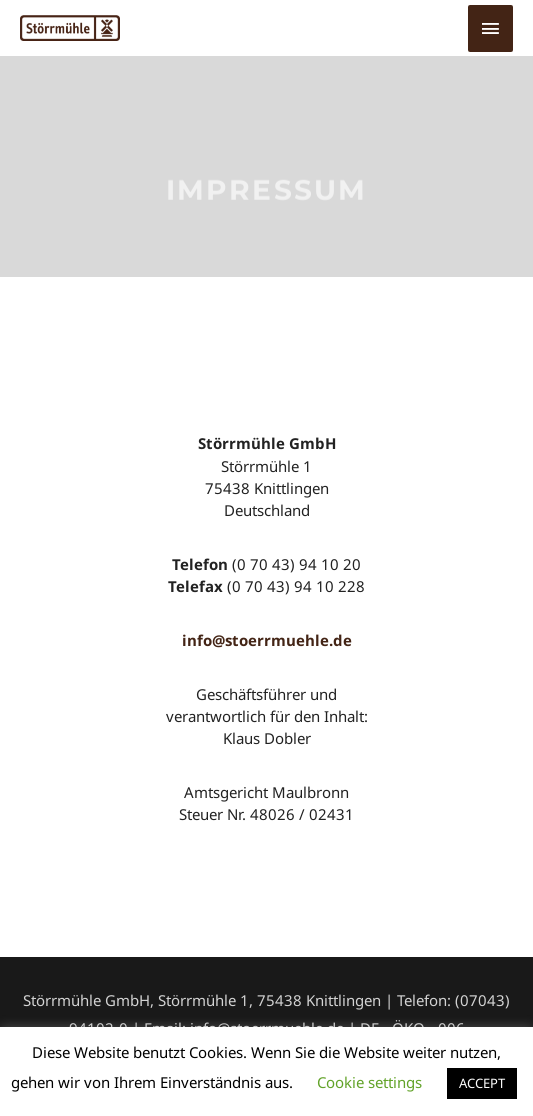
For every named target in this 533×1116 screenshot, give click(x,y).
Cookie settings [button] (369, 1082)
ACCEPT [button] (482, 1083)
